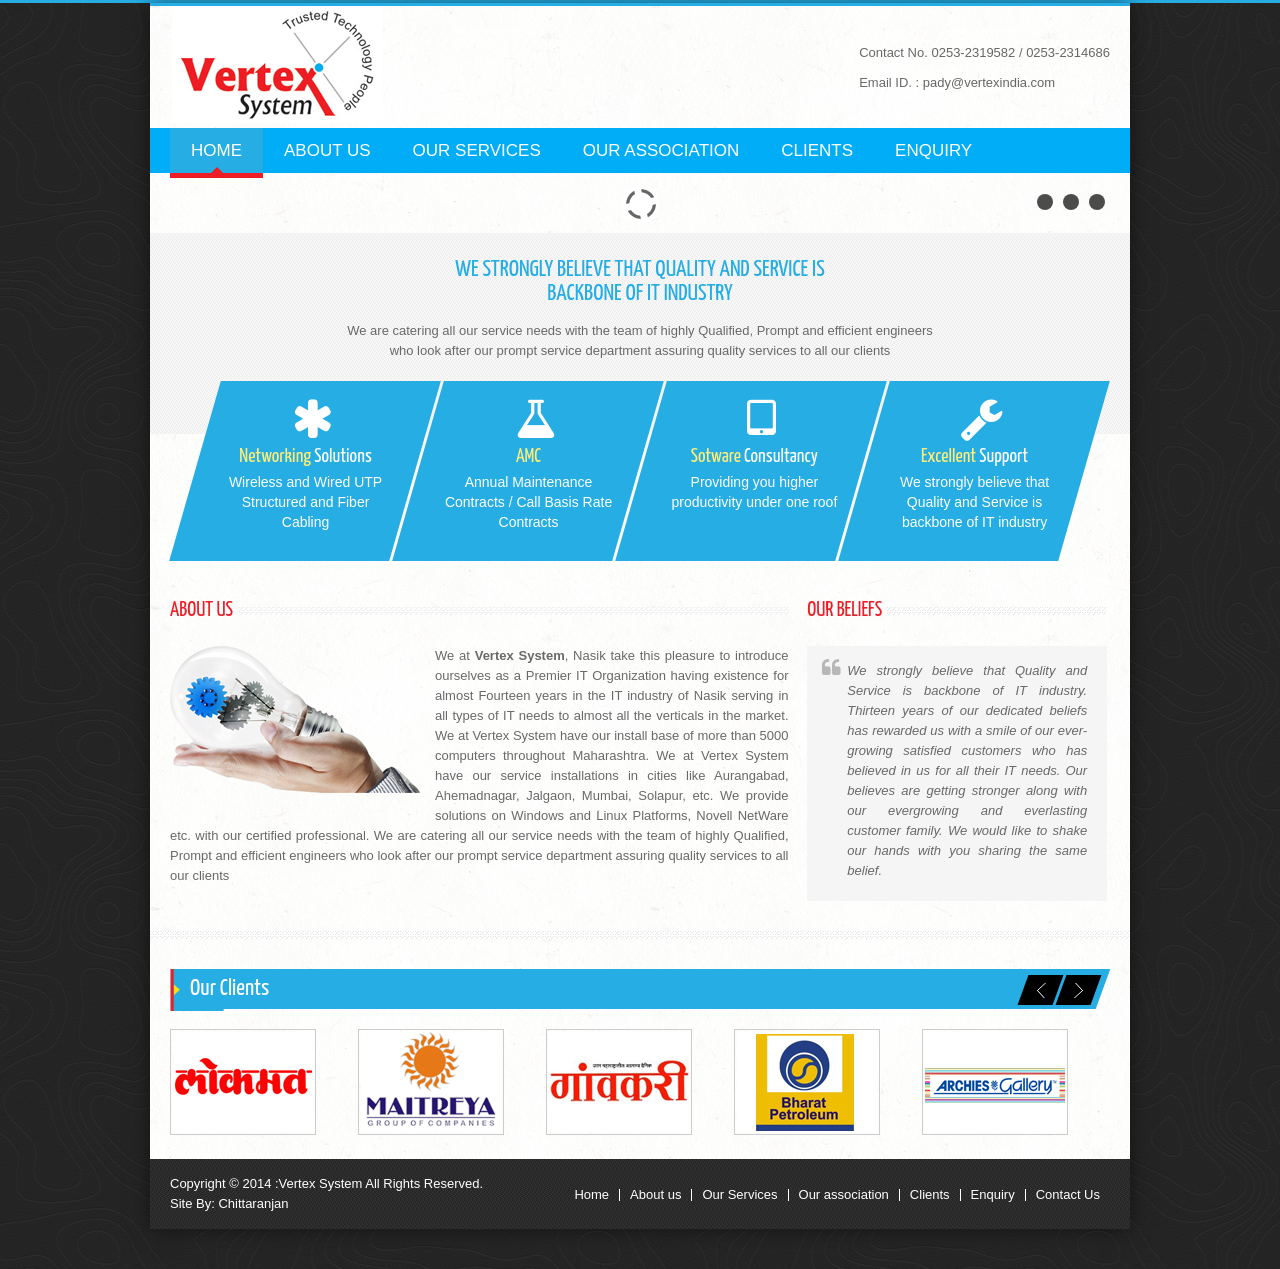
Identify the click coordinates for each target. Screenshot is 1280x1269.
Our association (844, 1195)
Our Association (661, 150)
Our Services (477, 150)
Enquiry (933, 150)
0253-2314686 (1068, 52)
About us (327, 150)
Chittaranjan (252, 1203)
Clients (817, 150)
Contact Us (1068, 1195)
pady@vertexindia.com (989, 82)
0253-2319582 (973, 52)
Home (216, 150)
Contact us (338, 195)
